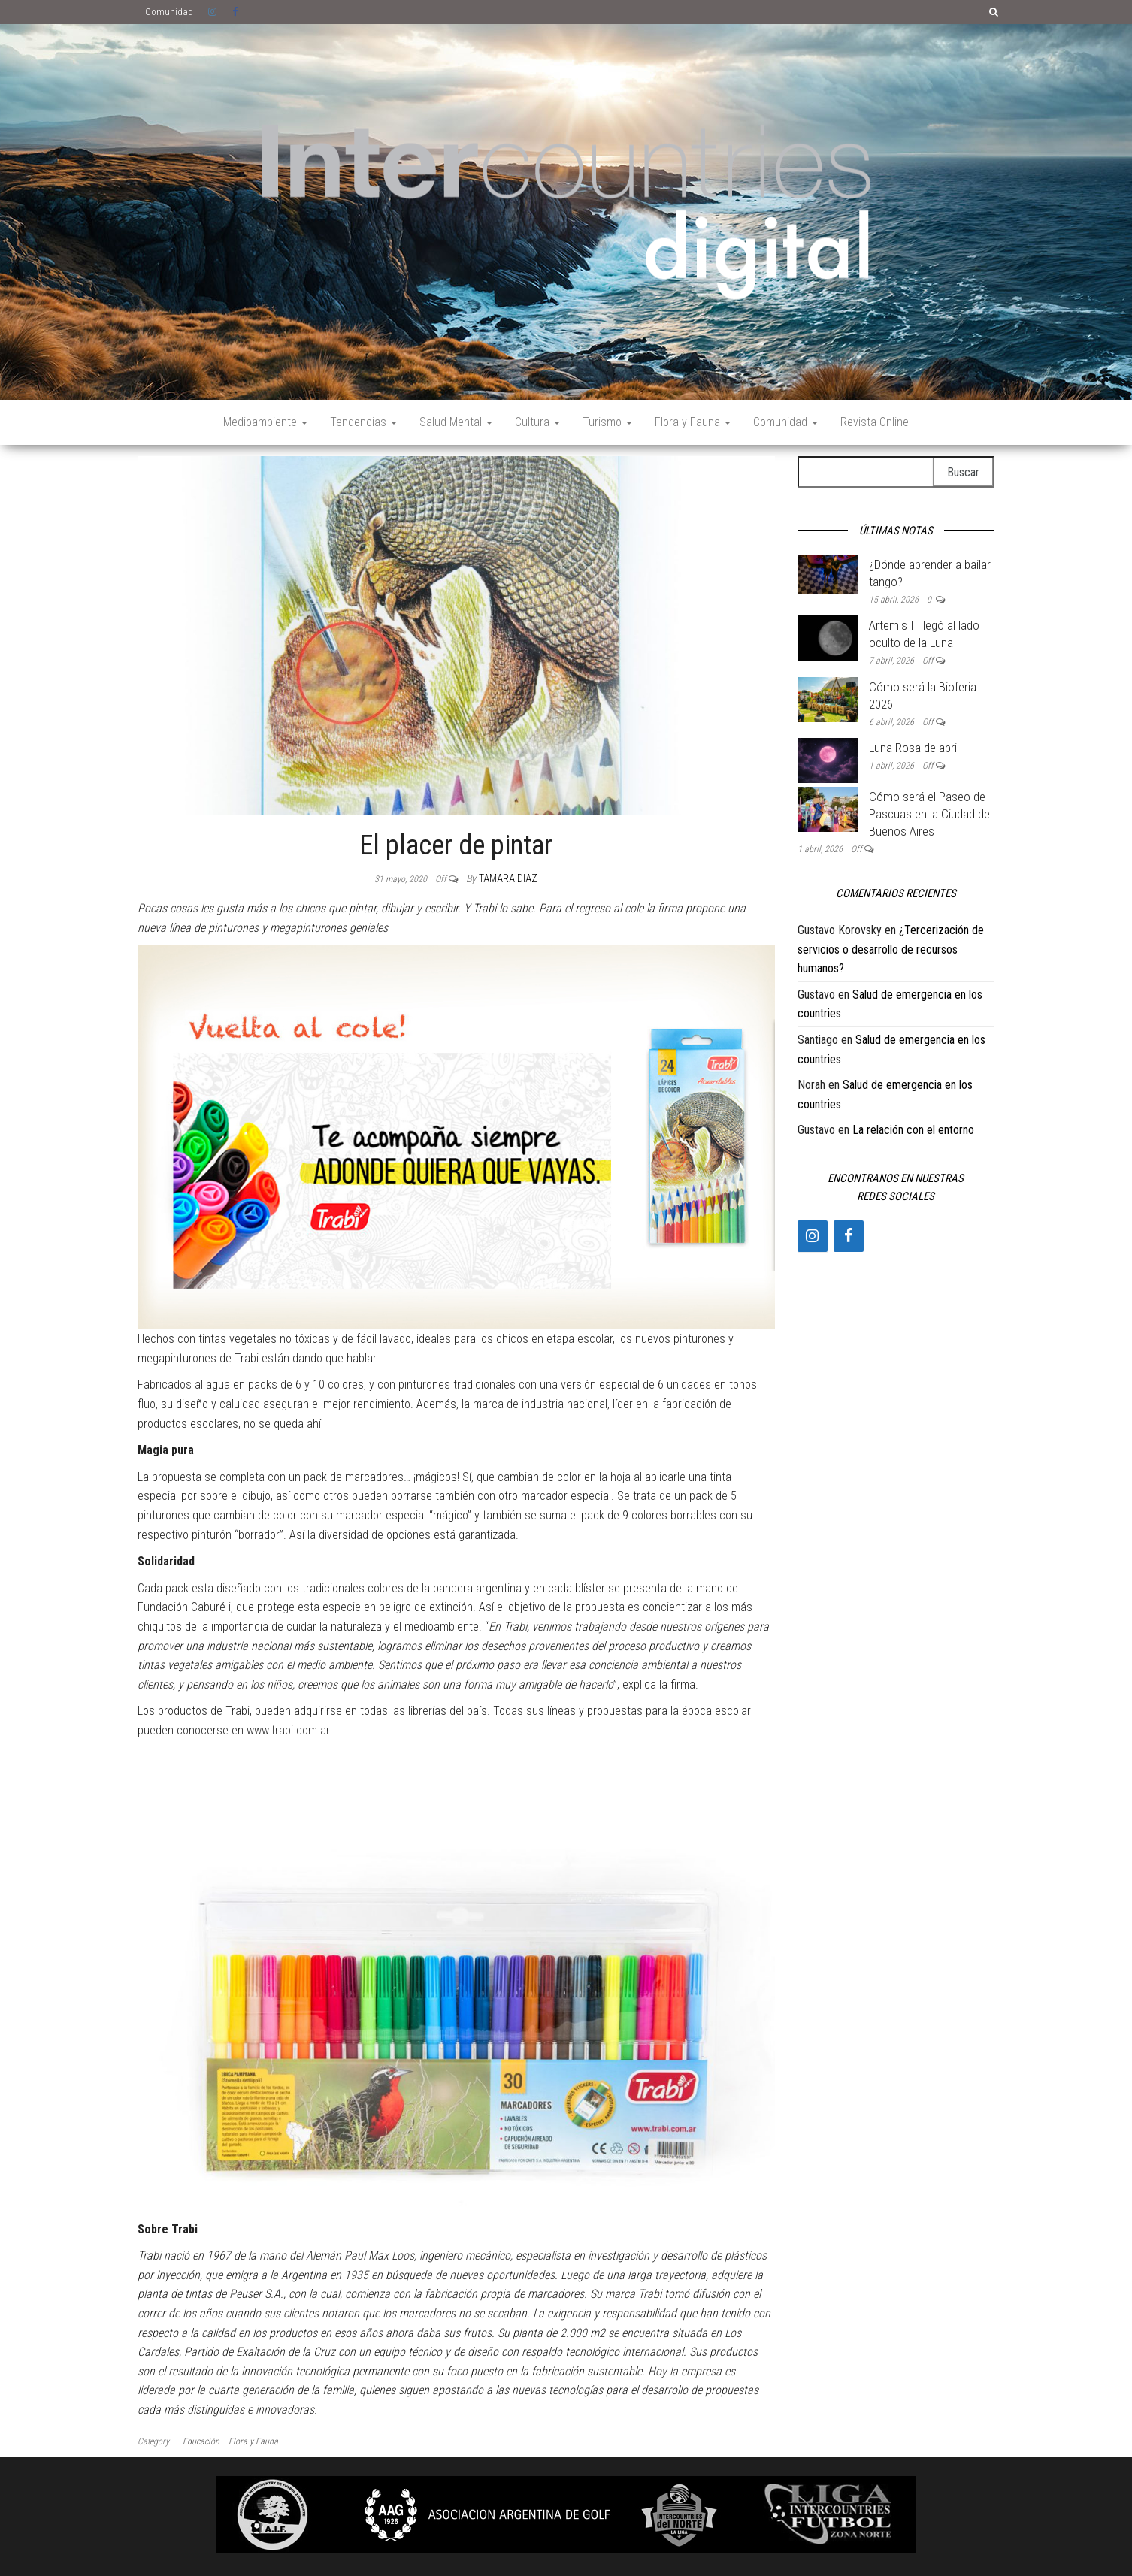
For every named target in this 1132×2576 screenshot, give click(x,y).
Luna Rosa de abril (914, 747)
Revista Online (874, 422)
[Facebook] (849, 1236)
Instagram (213, 12)
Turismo (607, 422)
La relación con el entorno (913, 1130)
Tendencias (363, 422)
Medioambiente (265, 422)
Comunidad (169, 11)
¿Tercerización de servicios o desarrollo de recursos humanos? (891, 949)
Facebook (237, 12)
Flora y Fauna (693, 422)
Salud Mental (455, 422)
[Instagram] (813, 1236)
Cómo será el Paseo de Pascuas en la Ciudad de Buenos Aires (929, 814)
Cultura (537, 422)
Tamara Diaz (508, 878)
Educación (201, 2441)
